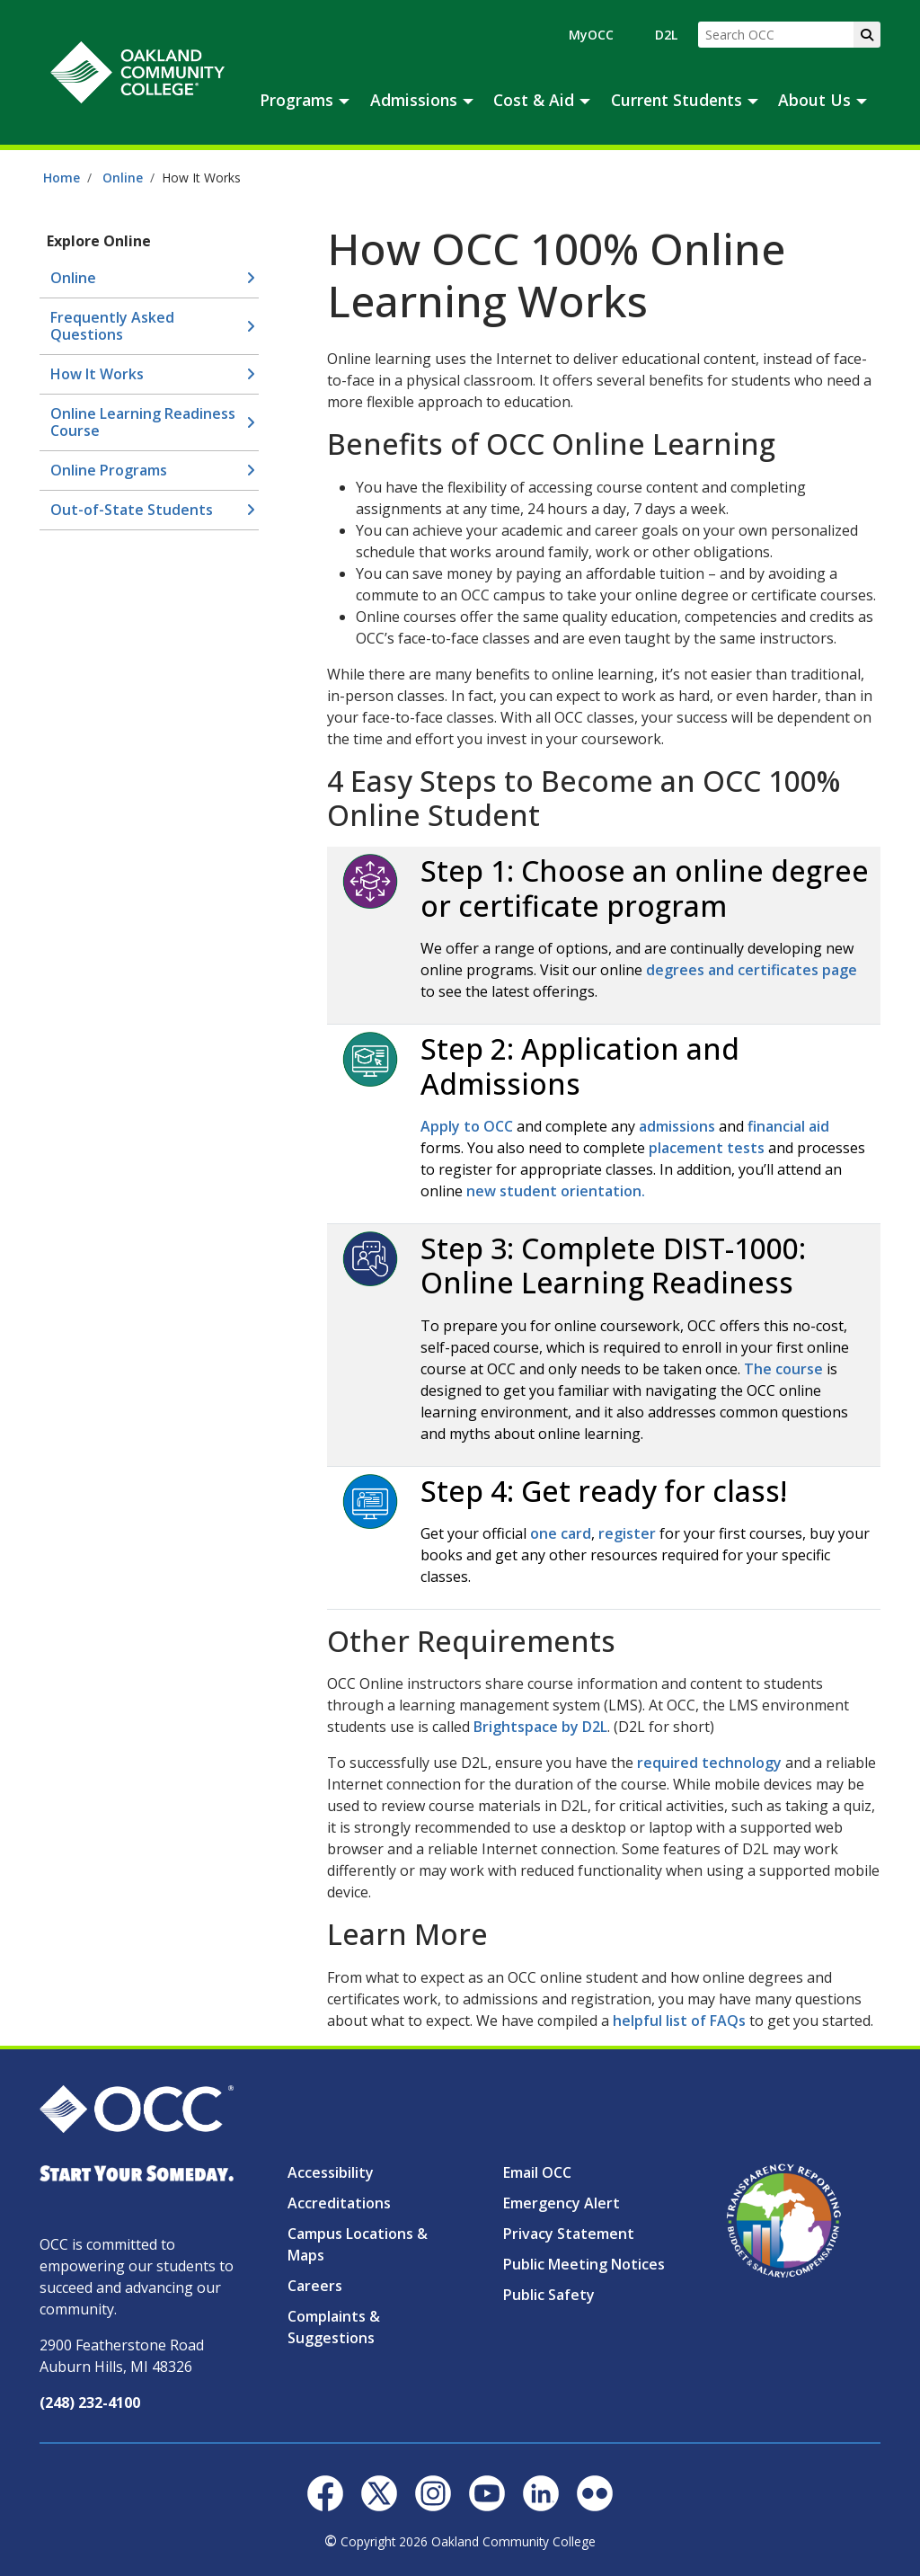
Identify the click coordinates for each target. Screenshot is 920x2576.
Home (61, 177)
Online (122, 177)
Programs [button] (296, 100)
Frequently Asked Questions (112, 325)
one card (560, 1533)
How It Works (97, 374)
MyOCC (591, 34)
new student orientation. (555, 1191)
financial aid (788, 1126)
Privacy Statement (568, 2233)
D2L (666, 34)
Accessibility (331, 2172)
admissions (677, 1126)
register (627, 1533)
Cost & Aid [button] (533, 100)
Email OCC (537, 2172)
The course (783, 1369)
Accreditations (339, 2203)
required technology (711, 1762)
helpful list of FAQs (681, 2020)
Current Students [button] (676, 100)
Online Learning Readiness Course (142, 422)
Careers (315, 2286)
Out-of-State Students (131, 510)
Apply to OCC (466, 1126)
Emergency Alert (561, 2203)
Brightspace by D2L (540, 1727)
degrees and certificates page (751, 970)
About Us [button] (814, 100)
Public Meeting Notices (584, 2264)
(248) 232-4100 (90, 2402)
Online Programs (108, 470)
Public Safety (549, 2295)
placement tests (707, 1148)
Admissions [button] (413, 100)
